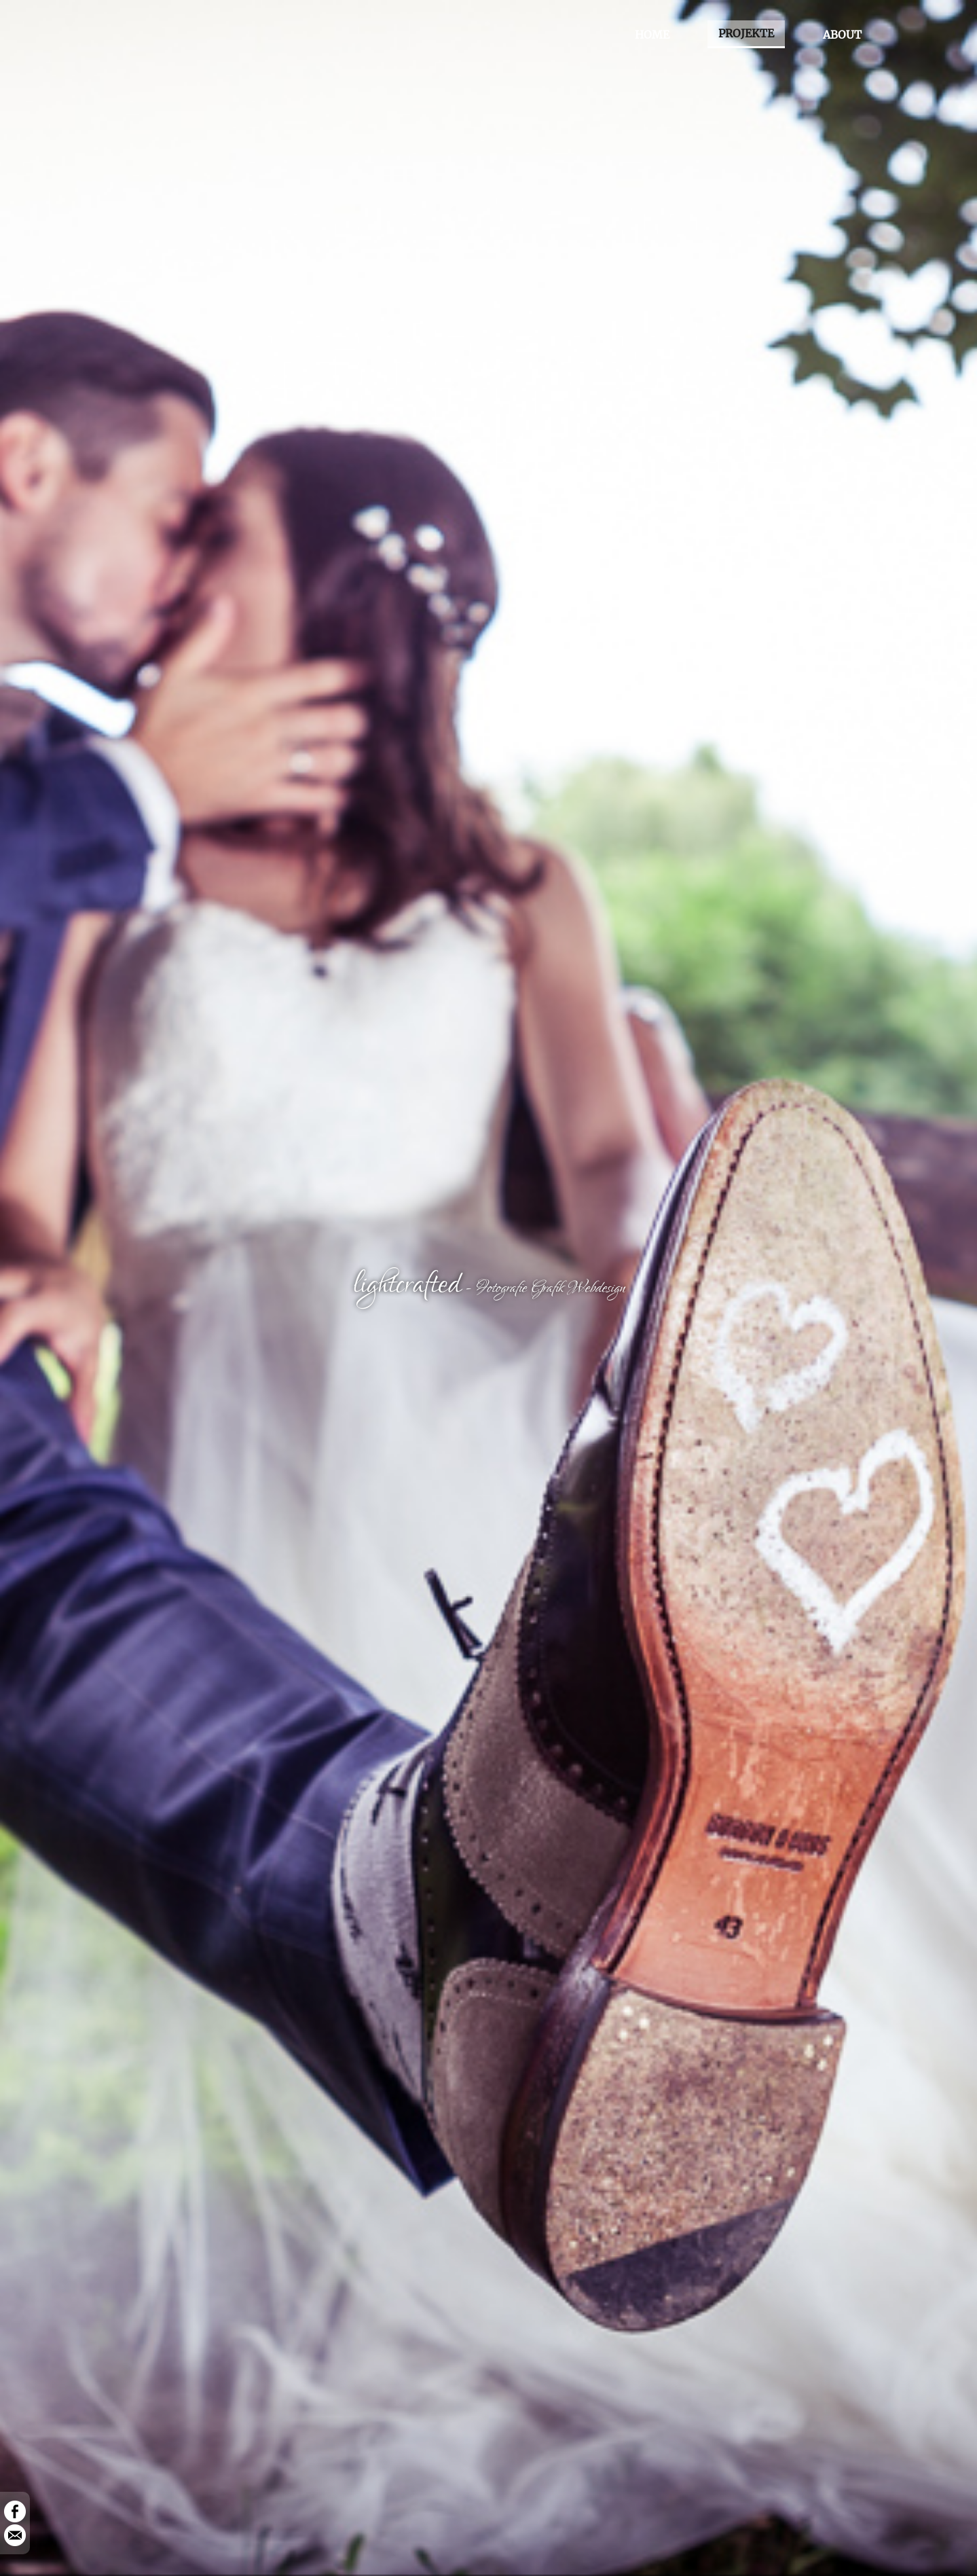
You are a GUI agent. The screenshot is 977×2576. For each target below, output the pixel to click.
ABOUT (842, 34)
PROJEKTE (746, 33)
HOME (652, 34)
